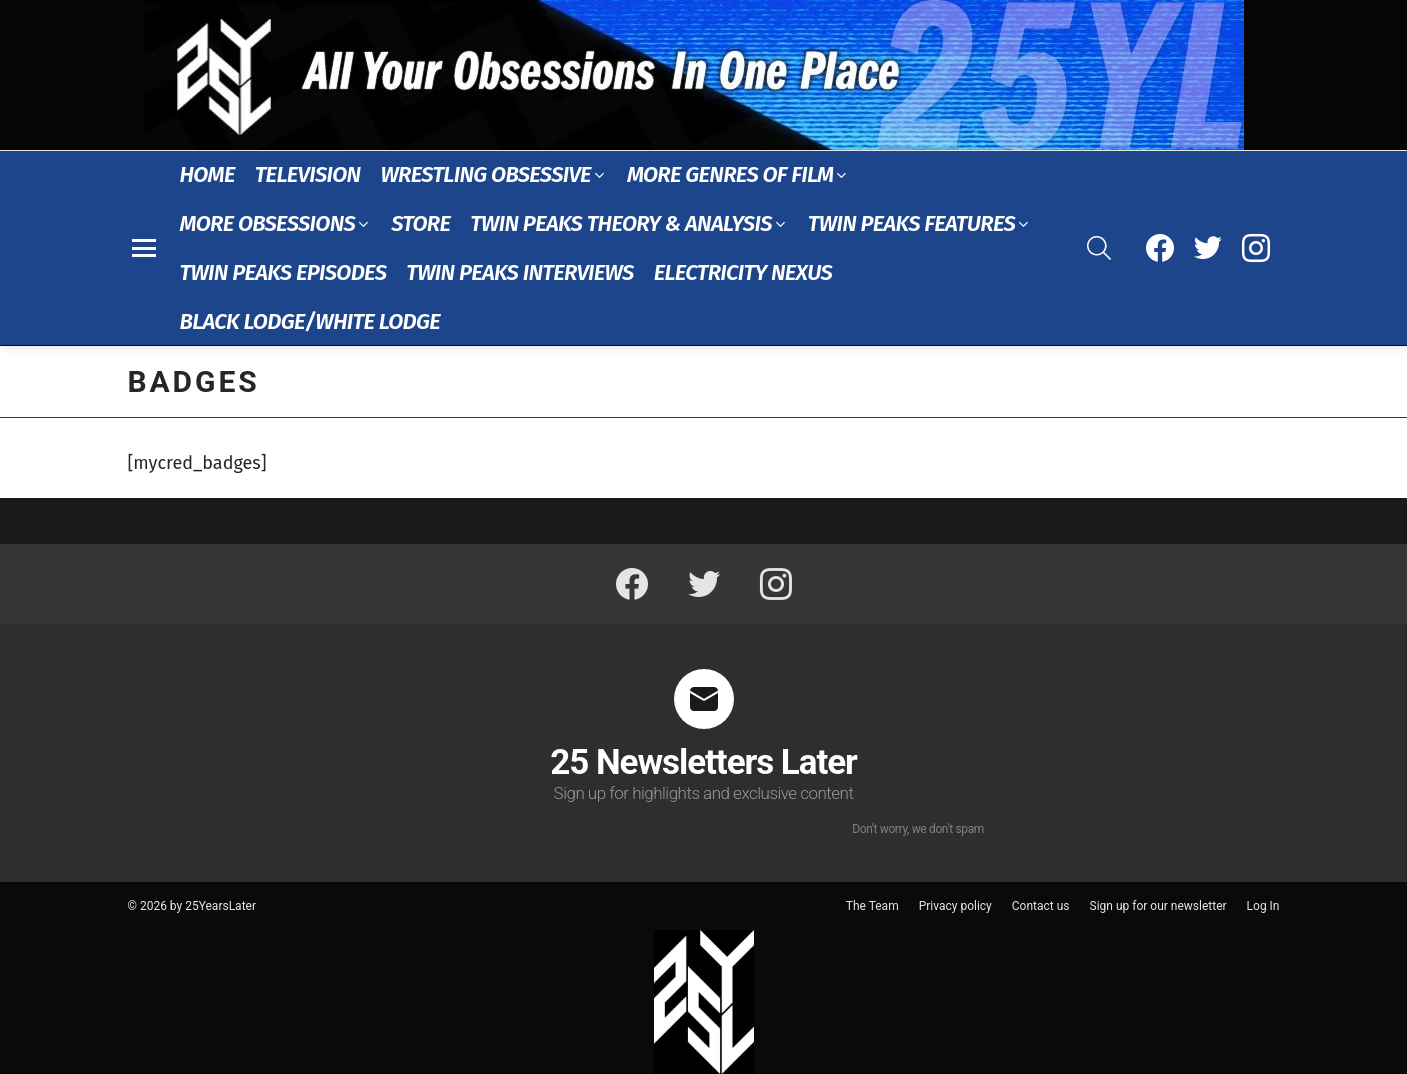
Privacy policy (955, 906)
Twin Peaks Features (911, 223)
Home (207, 174)
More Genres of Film (730, 174)
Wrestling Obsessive (485, 174)
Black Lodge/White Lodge (310, 321)
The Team (872, 906)
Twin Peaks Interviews (519, 272)
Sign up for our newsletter (1158, 906)
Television (308, 174)
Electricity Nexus (743, 272)
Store (420, 223)
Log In (1263, 906)
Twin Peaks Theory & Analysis (621, 223)
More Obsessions (268, 223)
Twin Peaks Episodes (283, 272)
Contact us (1041, 906)
